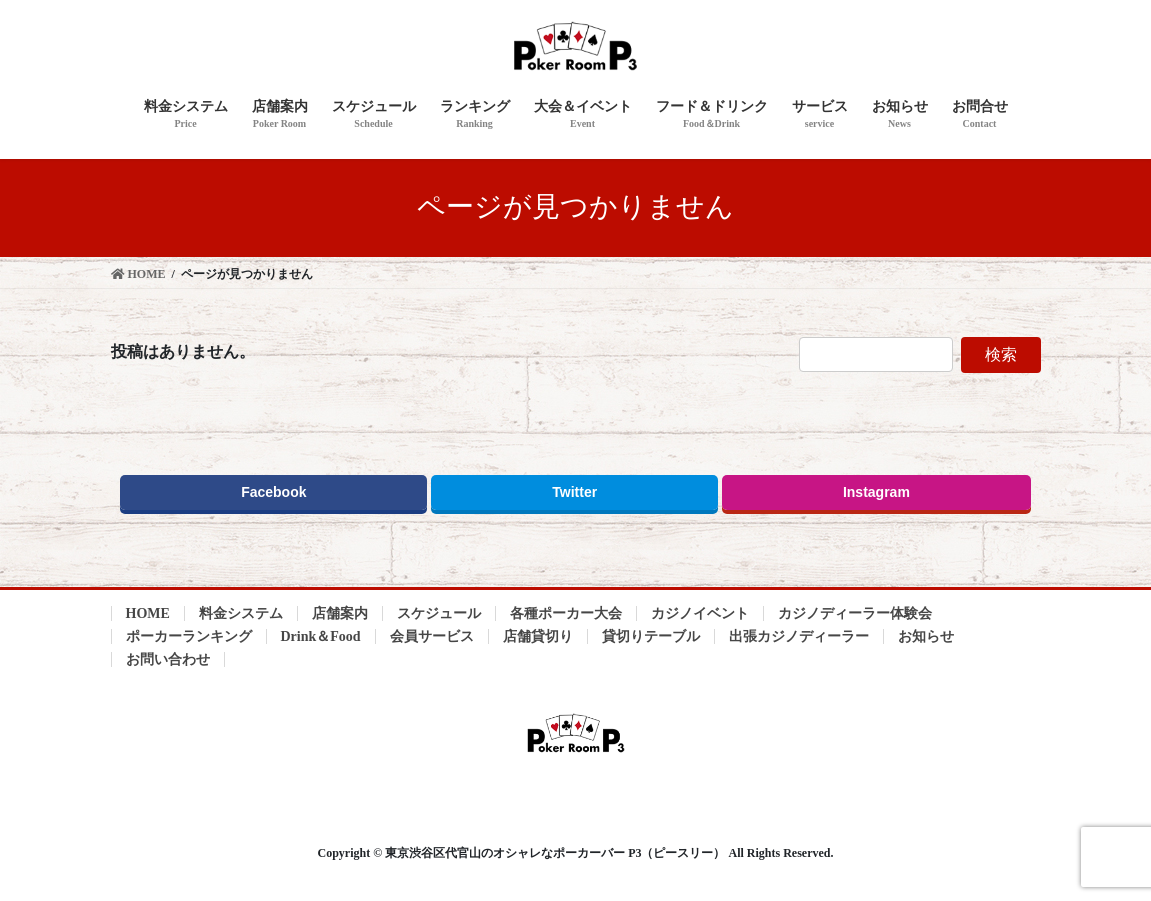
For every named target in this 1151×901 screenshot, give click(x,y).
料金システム (241, 613)
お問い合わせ (168, 659)
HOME (148, 613)
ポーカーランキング (189, 636)
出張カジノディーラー (799, 636)
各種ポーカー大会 (566, 613)
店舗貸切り (538, 636)
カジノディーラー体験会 (855, 613)
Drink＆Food (321, 636)
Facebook (273, 493)
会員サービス (432, 636)
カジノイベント (700, 613)
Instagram (876, 493)
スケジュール (439, 613)
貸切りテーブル (651, 636)
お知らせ (926, 636)
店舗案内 (340, 613)
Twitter (574, 493)
